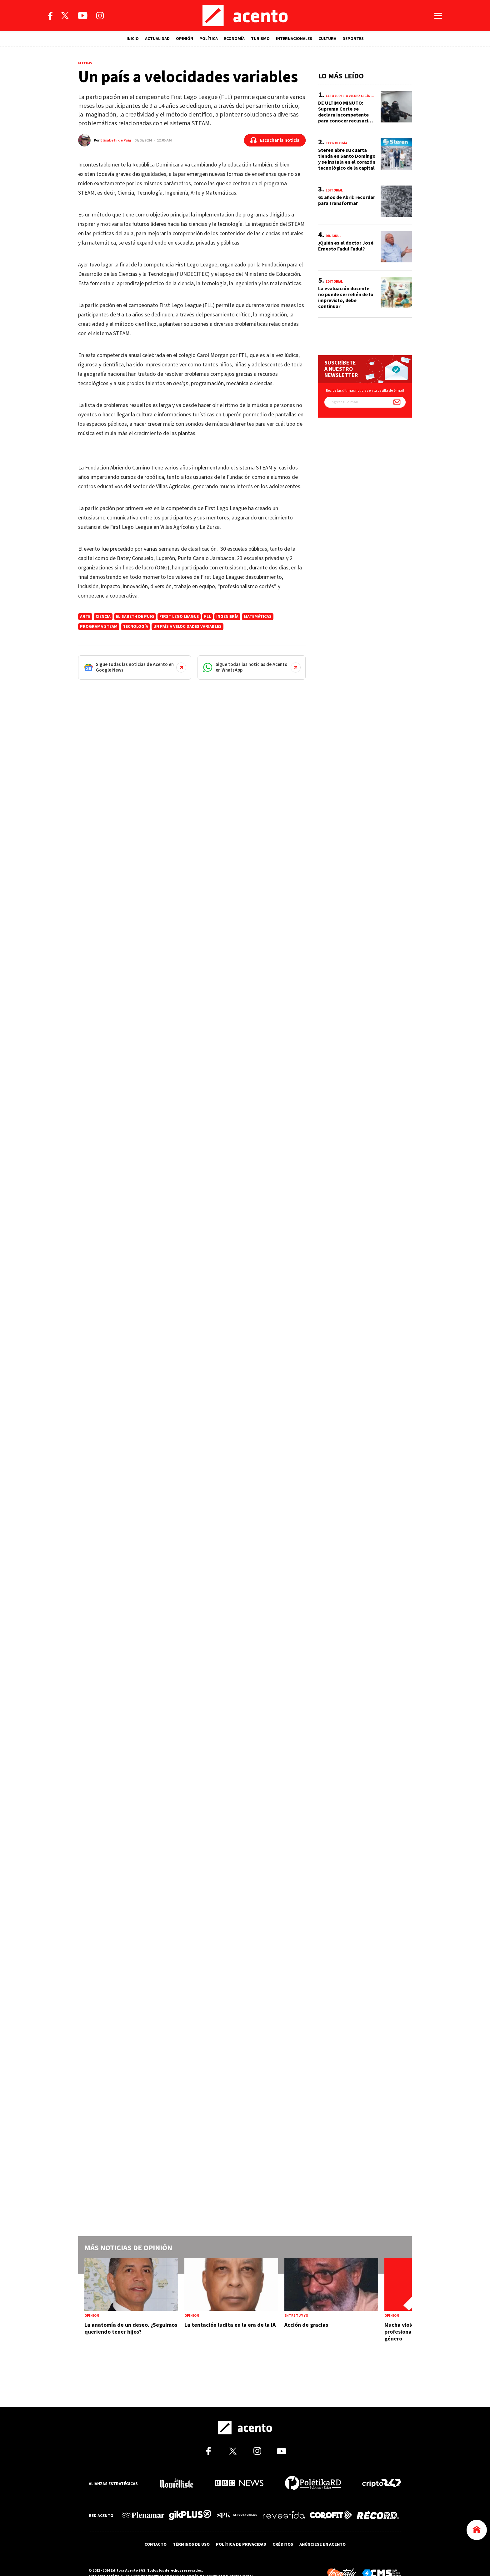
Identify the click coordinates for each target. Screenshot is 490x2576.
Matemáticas (258, 616)
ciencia (103, 616)
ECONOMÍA (234, 39)
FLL (207, 616)
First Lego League (179, 616)
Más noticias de (128, 2247)
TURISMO (260, 39)
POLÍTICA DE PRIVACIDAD (241, 2544)
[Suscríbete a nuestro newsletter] (397, 402)
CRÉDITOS (282, 2544)
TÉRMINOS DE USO (191, 2544)
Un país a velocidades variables (187, 626)
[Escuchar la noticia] (275, 140)
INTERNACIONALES (294, 39)
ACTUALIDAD (157, 39)
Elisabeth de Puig (115, 140)
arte (85, 616)
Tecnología (135, 626)
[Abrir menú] (438, 16)
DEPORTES (353, 39)
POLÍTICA (208, 39)
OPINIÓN (184, 39)
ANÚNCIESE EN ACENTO (322, 2544)
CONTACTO (155, 2544)
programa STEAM (99, 626)
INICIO (133, 39)
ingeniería (227, 616)
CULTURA (327, 39)
